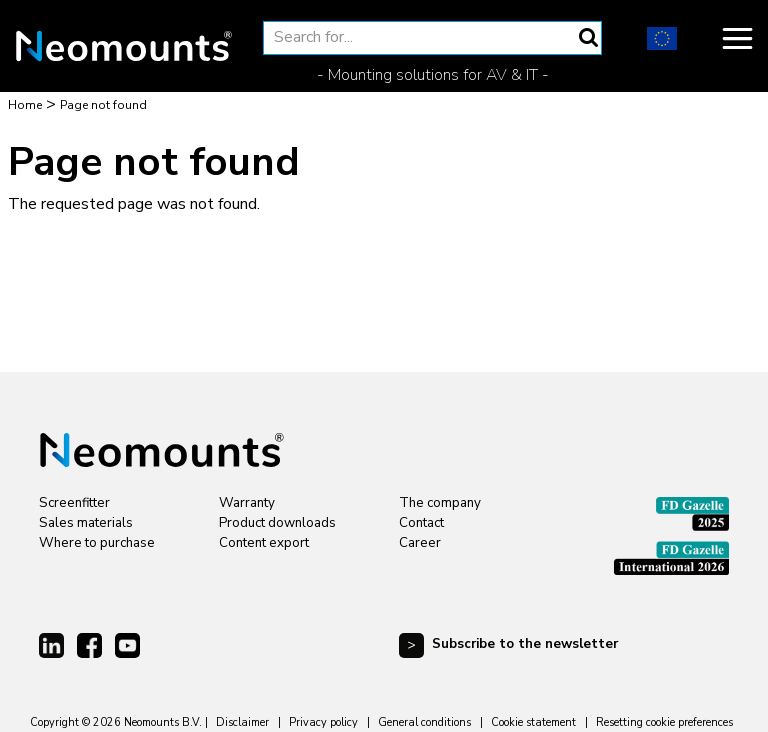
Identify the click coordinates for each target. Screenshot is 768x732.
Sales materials (86, 523)
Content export (264, 543)
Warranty (247, 503)
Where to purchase (97, 543)
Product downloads (277, 523)
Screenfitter (74, 503)
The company (440, 503)
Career (420, 543)
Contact (421, 523)
